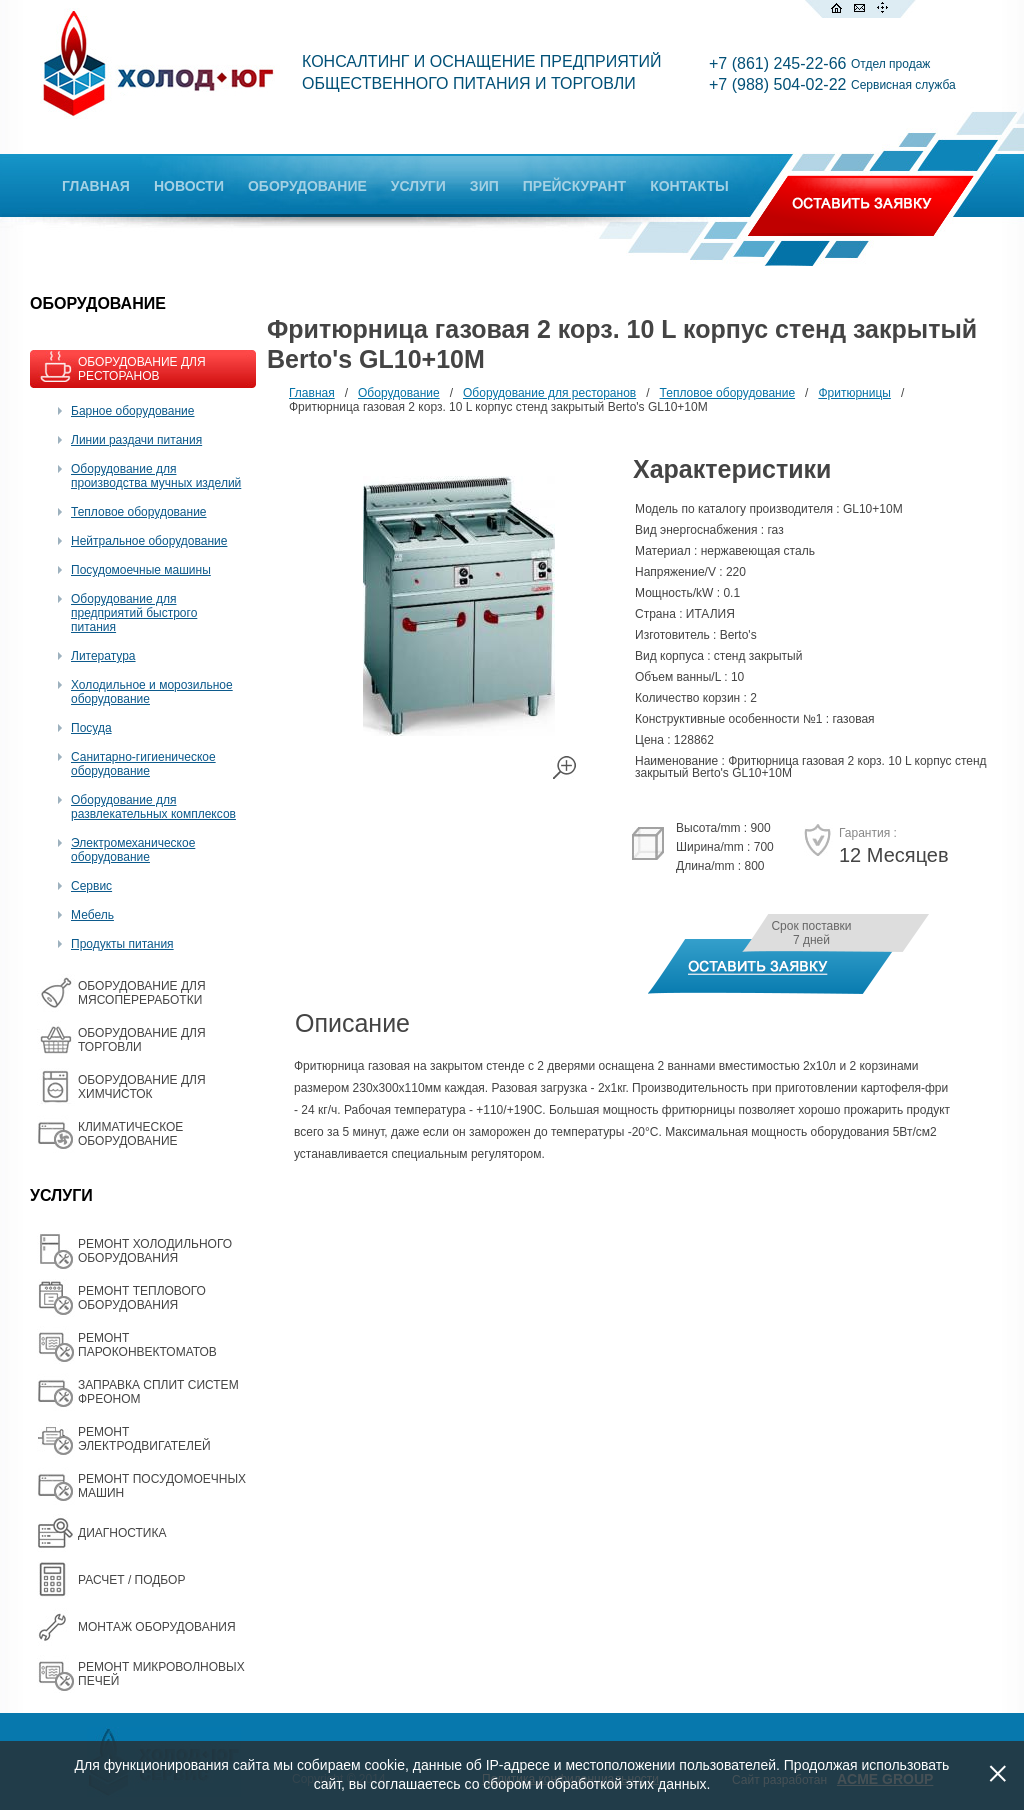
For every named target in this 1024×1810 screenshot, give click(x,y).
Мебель (92, 915)
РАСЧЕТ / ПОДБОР (131, 1580)
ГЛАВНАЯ (96, 186)
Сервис (91, 886)
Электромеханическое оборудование (133, 850)
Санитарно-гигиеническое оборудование (143, 764)
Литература (103, 656)
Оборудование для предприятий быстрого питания (134, 613)
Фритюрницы (854, 393)
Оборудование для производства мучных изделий (156, 476)
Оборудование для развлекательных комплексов (153, 807)
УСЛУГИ (418, 186)
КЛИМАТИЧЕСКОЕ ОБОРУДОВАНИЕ (130, 1134)
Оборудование (399, 393)
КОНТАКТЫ (689, 186)
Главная (312, 393)
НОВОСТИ (189, 186)
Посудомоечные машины (141, 570)
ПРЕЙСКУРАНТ (574, 186)
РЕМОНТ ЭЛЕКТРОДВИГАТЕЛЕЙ (144, 1439)
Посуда (91, 728)
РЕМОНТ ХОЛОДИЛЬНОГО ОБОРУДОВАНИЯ (155, 1251)
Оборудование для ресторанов (549, 393)
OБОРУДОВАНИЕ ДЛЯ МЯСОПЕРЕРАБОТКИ (142, 993)
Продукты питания (122, 944)
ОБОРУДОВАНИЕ (307, 186)
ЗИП (484, 186)
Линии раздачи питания (136, 440)
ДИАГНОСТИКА (122, 1533)
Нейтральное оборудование (149, 541)
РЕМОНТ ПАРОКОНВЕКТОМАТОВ (147, 1345)
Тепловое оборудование (139, 512)
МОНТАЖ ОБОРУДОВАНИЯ (157, 1627)
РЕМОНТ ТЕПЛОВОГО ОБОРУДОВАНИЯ (142, 1298)
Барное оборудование (133, 411)
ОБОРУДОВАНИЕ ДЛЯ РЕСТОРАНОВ (142, 369)
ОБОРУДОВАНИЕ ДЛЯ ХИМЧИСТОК (142, 1087)
